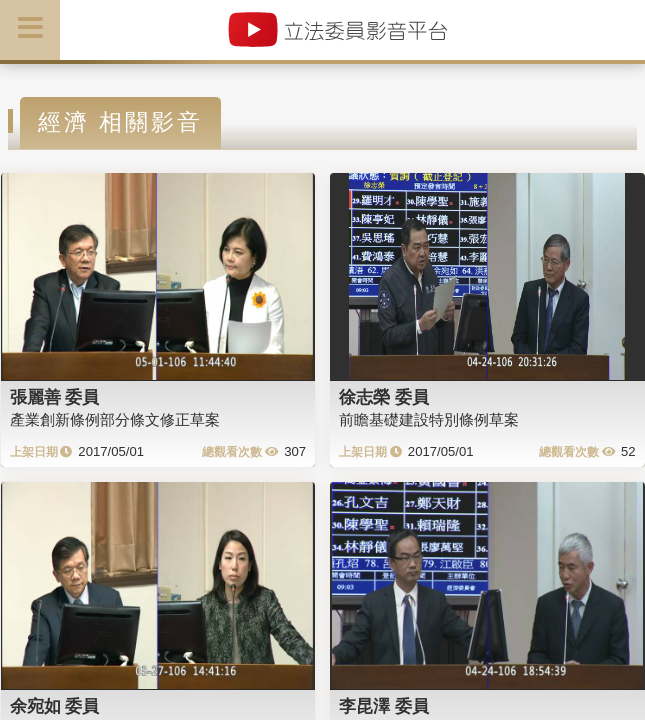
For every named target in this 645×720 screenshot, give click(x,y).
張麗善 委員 (55, 397)
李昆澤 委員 (384, 706)
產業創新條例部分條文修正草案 (115, 419)
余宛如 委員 (55, 706)
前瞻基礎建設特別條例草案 (429, 419)
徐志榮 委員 (384, 397)
